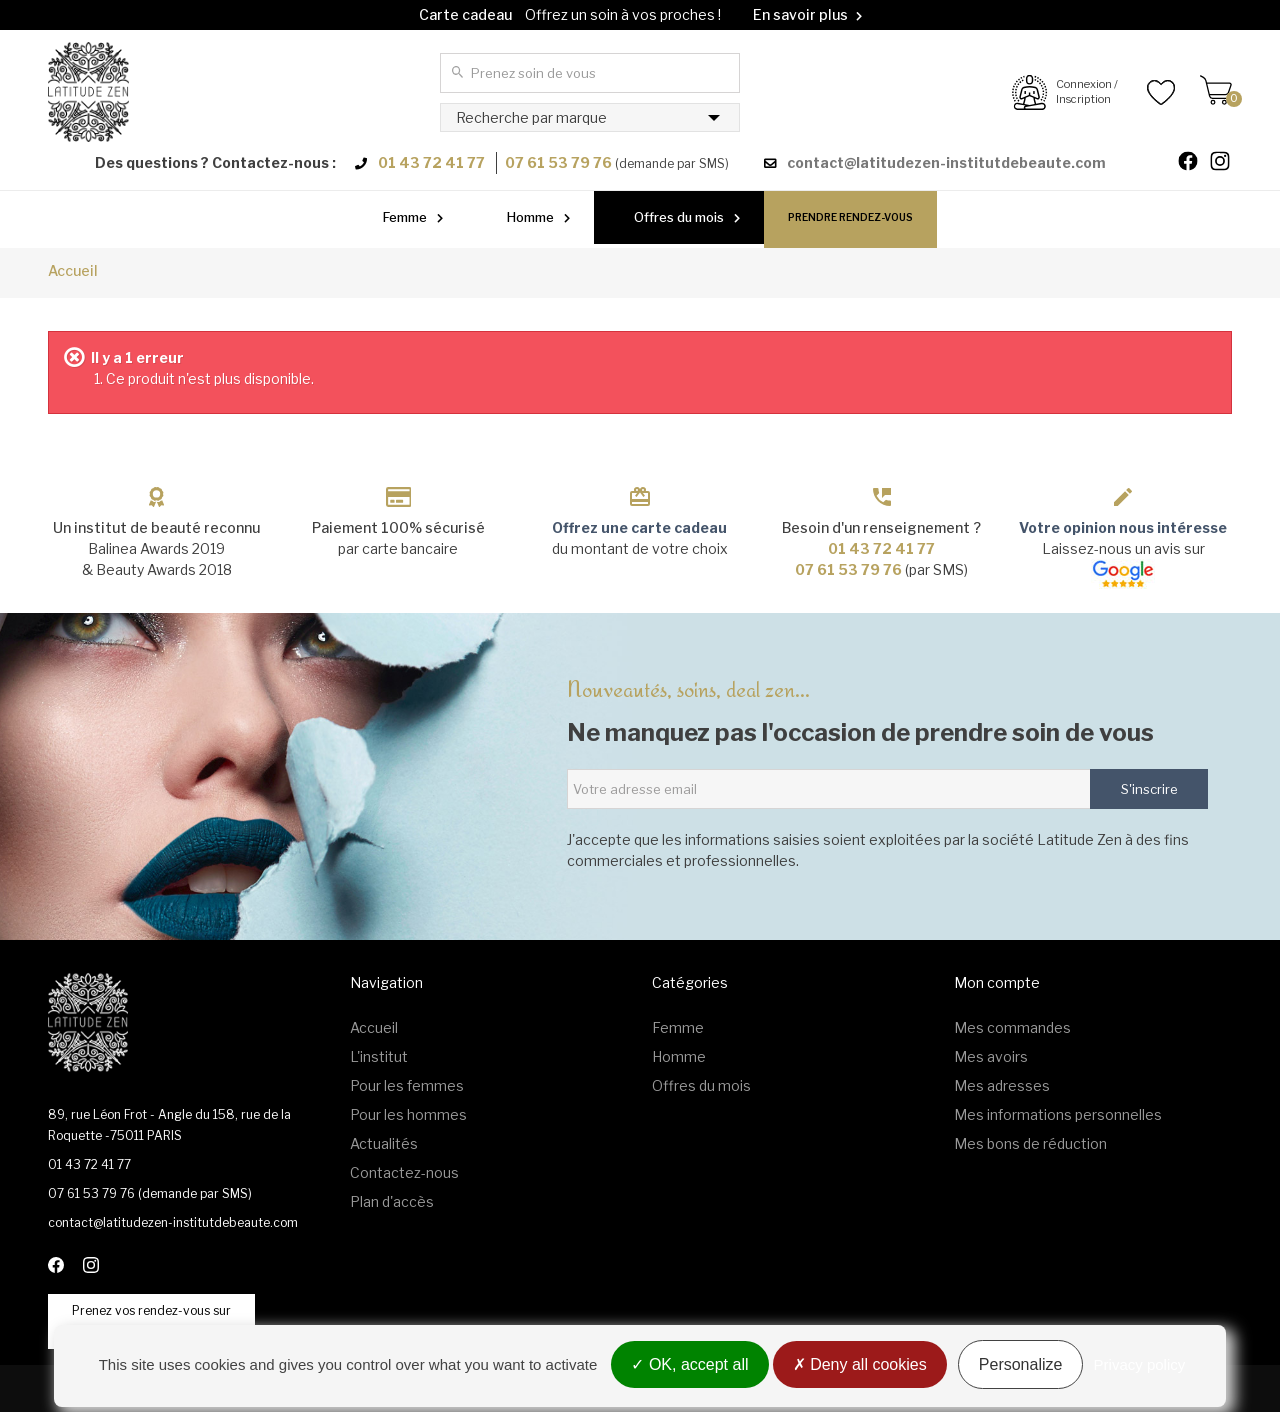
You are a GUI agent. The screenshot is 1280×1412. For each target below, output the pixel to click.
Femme (405, 217)
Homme (530, 217)
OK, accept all (689, 1364)
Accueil (73, 270)
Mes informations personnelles (1058, 1114)
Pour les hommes (408, 1114)
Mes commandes (1012, 1027)
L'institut (379, 1056)
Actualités (384, 1143)
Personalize (1021, 1364)
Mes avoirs (991, 1056)
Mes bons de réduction (1030, 1143)
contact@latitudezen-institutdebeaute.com (946, 162)
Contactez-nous (404, 1172)
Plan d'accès (392, 1201)
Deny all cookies (860, 1364)
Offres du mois (679, 217)
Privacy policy (1140, 1364)
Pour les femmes (407, 1085)
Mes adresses (1002, 1085)
